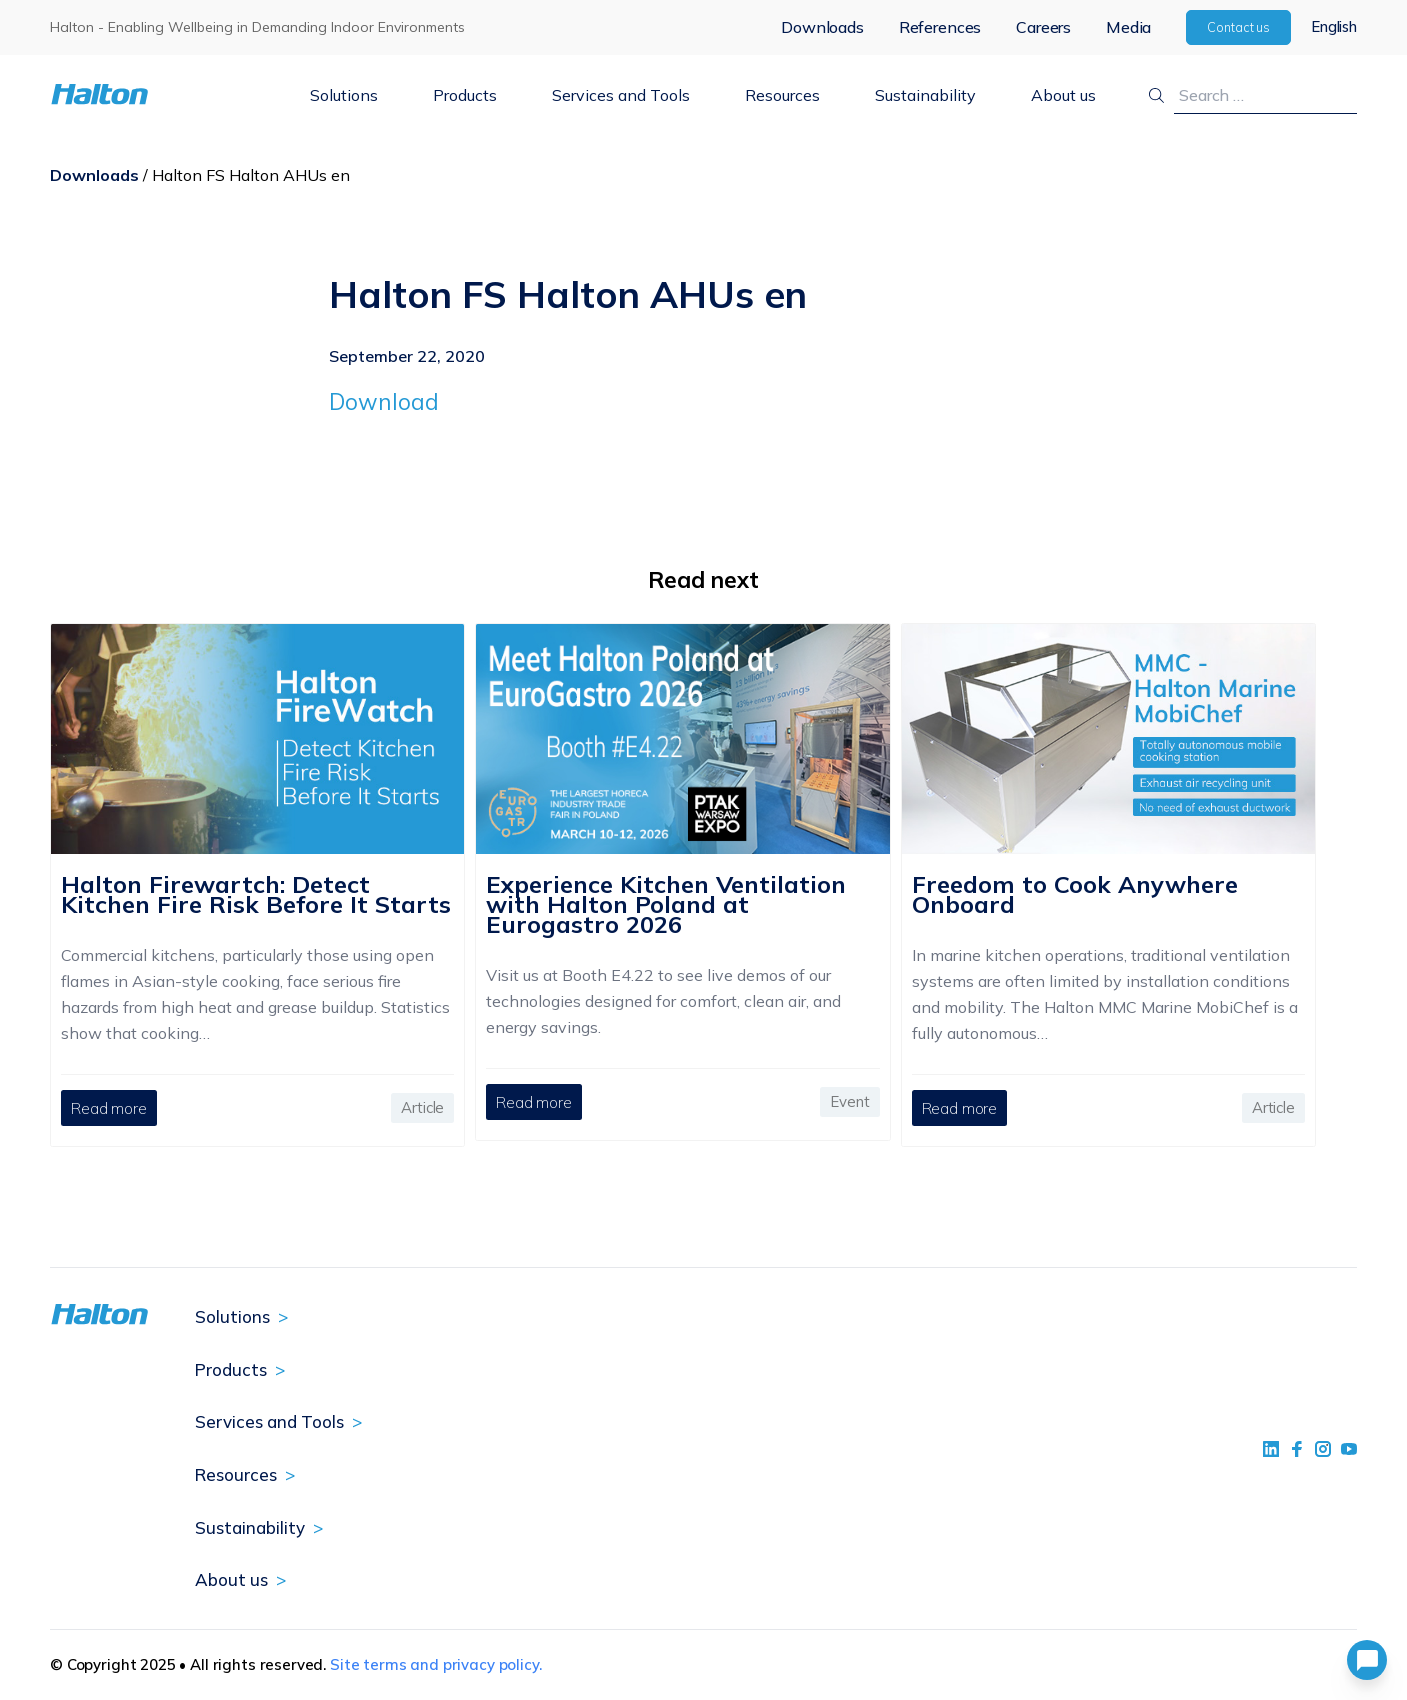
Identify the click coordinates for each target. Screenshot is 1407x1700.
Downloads (822, 27)
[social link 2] (1297, 1449)
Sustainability (925, 95)
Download (384, 401)
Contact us (1238, 27)
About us (1063, 95)
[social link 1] (1271, 1449)
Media (1128, 27)
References (940, 27)
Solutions (344, 95)
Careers (1043, 27)
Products (465, 95)
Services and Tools (621, 95)
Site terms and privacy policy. (436, 1664)
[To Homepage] (159, 94)
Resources (782, 95)
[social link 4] (1349, 1449)
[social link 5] (1323, 1449)
